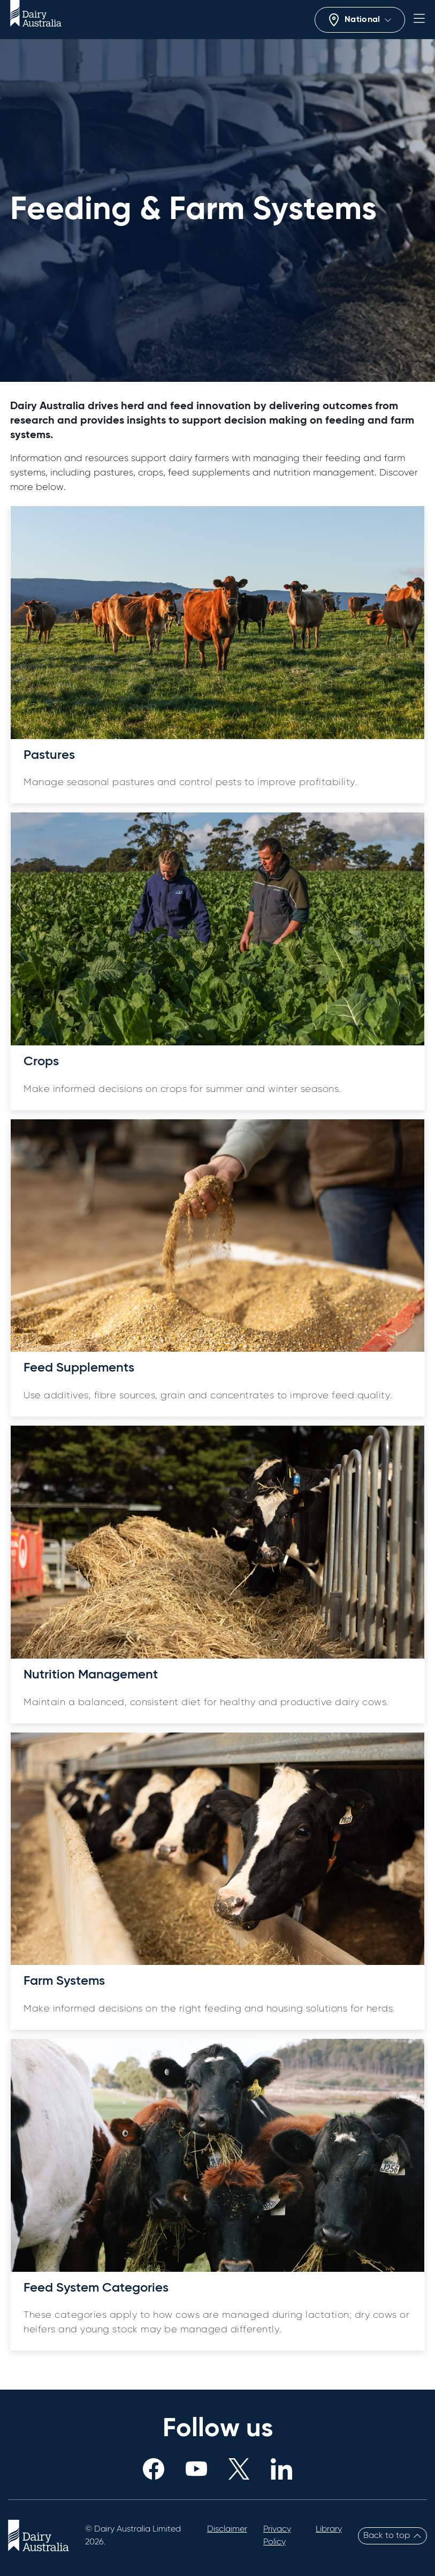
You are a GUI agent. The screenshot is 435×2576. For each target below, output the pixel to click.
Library (329, 2529)
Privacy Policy (277, 2536)
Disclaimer (227, 2529)
